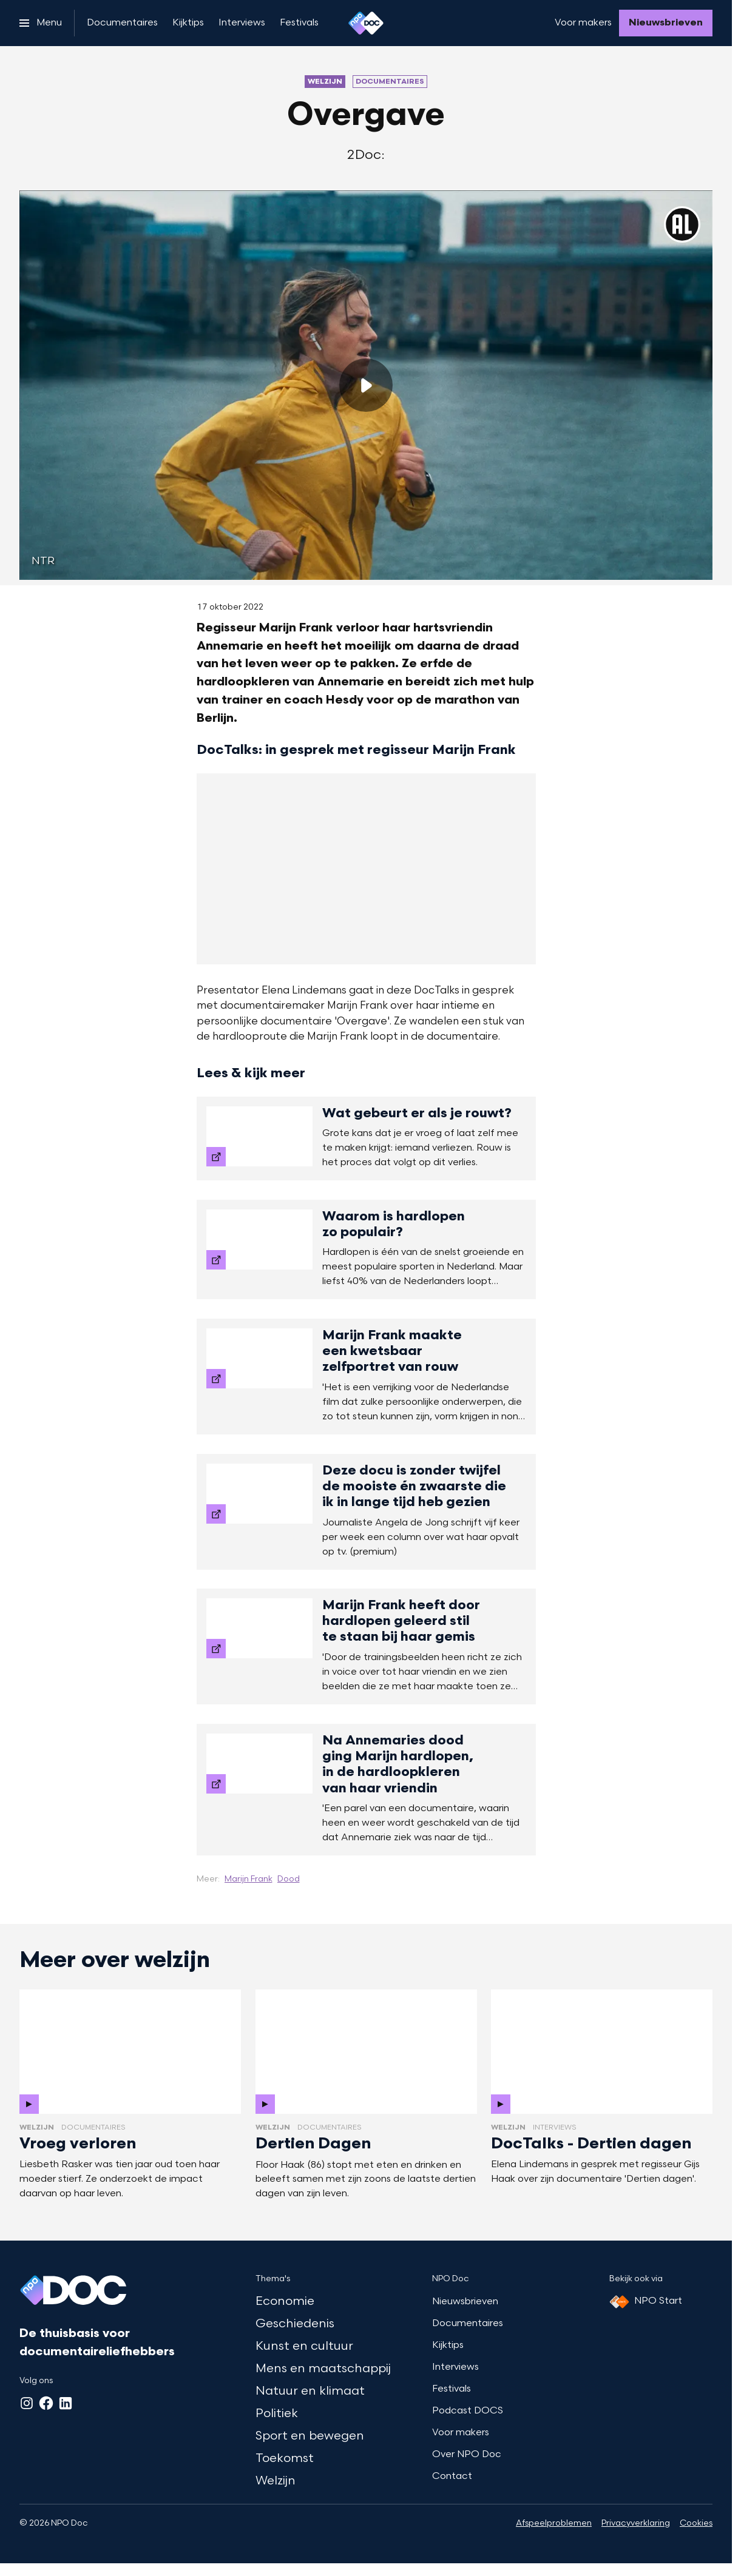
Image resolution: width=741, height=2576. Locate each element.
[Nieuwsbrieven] (665, 23)
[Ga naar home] (366, 23)
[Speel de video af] (366, 385)
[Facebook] (46, 2403)
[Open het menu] (40, 23)
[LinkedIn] (65, 2403)
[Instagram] (26, 2403)
